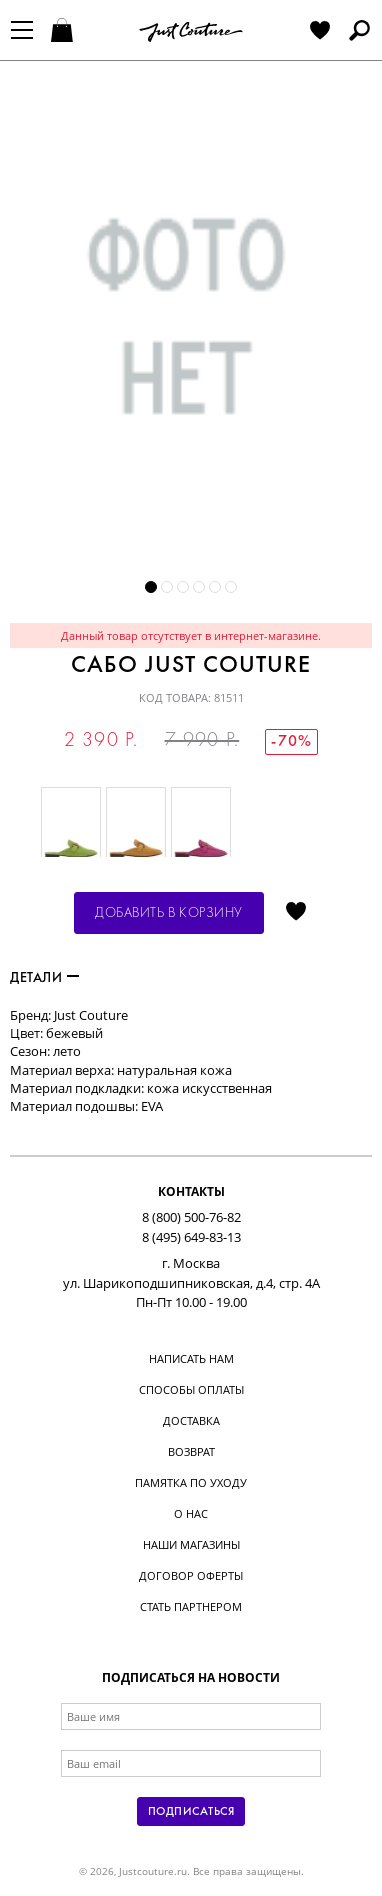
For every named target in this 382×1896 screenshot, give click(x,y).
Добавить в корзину (169, 913)
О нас (191, 1513)
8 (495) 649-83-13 (191, 1237)
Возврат (191, 1451)
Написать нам (191, 1358)
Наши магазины (191, 1544)
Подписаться (191, 1812)
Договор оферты (191, 1575)
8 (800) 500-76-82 (191, 1217)
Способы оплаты (191, 1389)
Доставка (191, 1420)
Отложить (296, 913)
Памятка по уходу (191, 1482)
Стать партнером (191, 1606)
